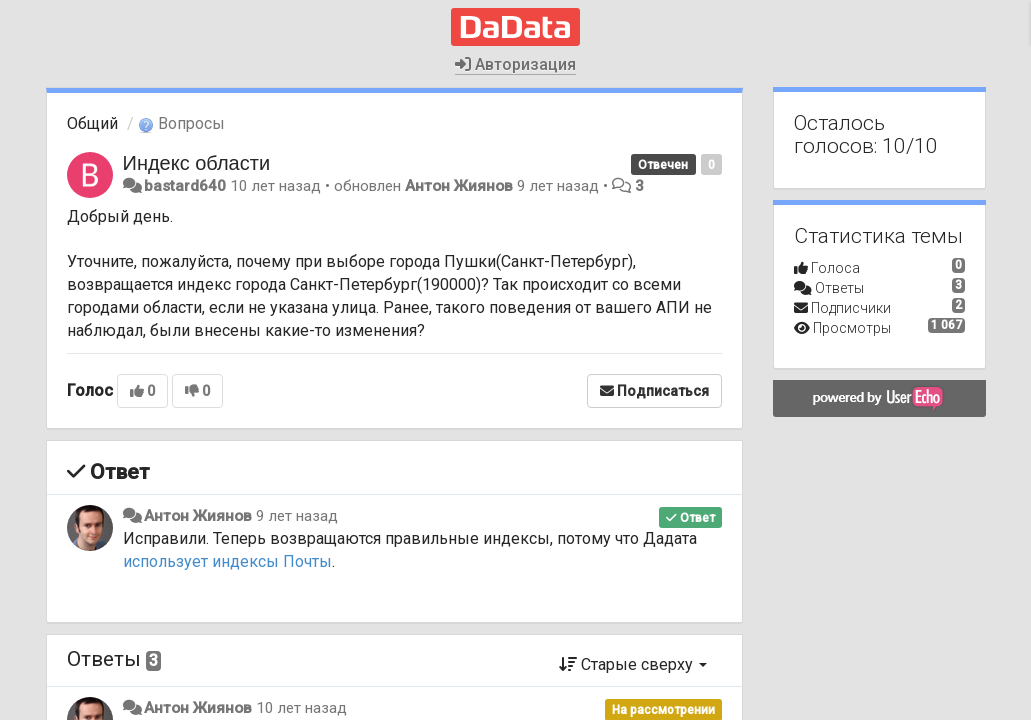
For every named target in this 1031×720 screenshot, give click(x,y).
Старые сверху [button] (633, 664)
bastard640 (185, 186)
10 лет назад (301, 708)
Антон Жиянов (459, 186)
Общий (92, 123)
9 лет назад (297, 516)
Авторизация (515, 64)
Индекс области (197, 163)
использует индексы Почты (227, 561)
